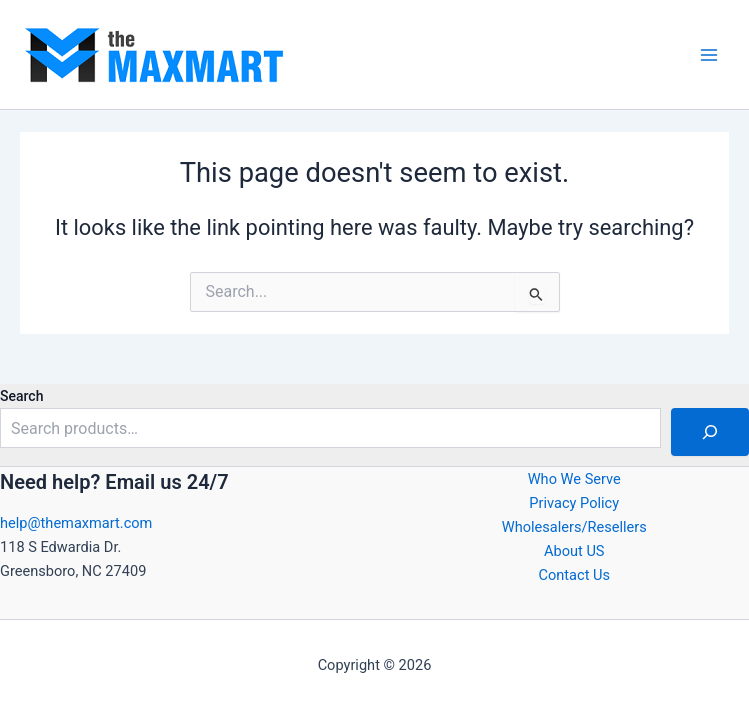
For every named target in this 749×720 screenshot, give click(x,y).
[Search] (710, 432)
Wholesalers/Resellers (574, 527)
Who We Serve (574, 479)
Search (21, 396)
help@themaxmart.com (76, 523)
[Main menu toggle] (709, 54)
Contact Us (574, 575)
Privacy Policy (574, 503)
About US (574, 551)
